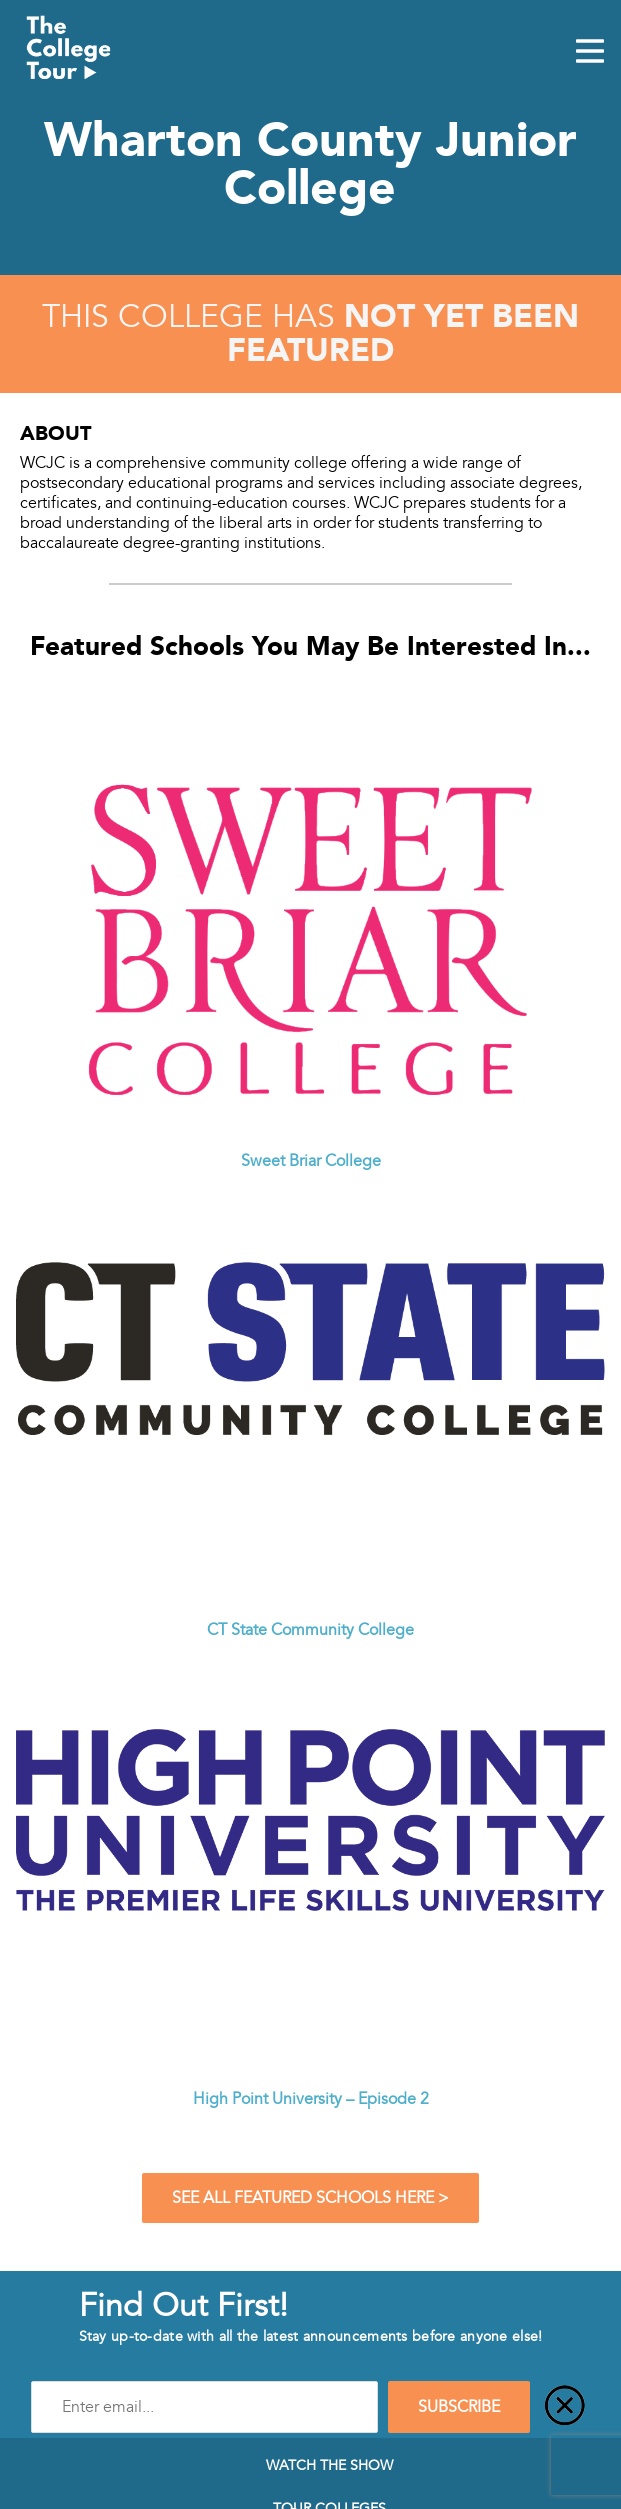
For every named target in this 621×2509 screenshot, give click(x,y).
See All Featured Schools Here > (310, 2198)
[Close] (565, 2407)
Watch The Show (329, 2465)
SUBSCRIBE (459, 2407)
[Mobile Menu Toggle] (590, 53)
